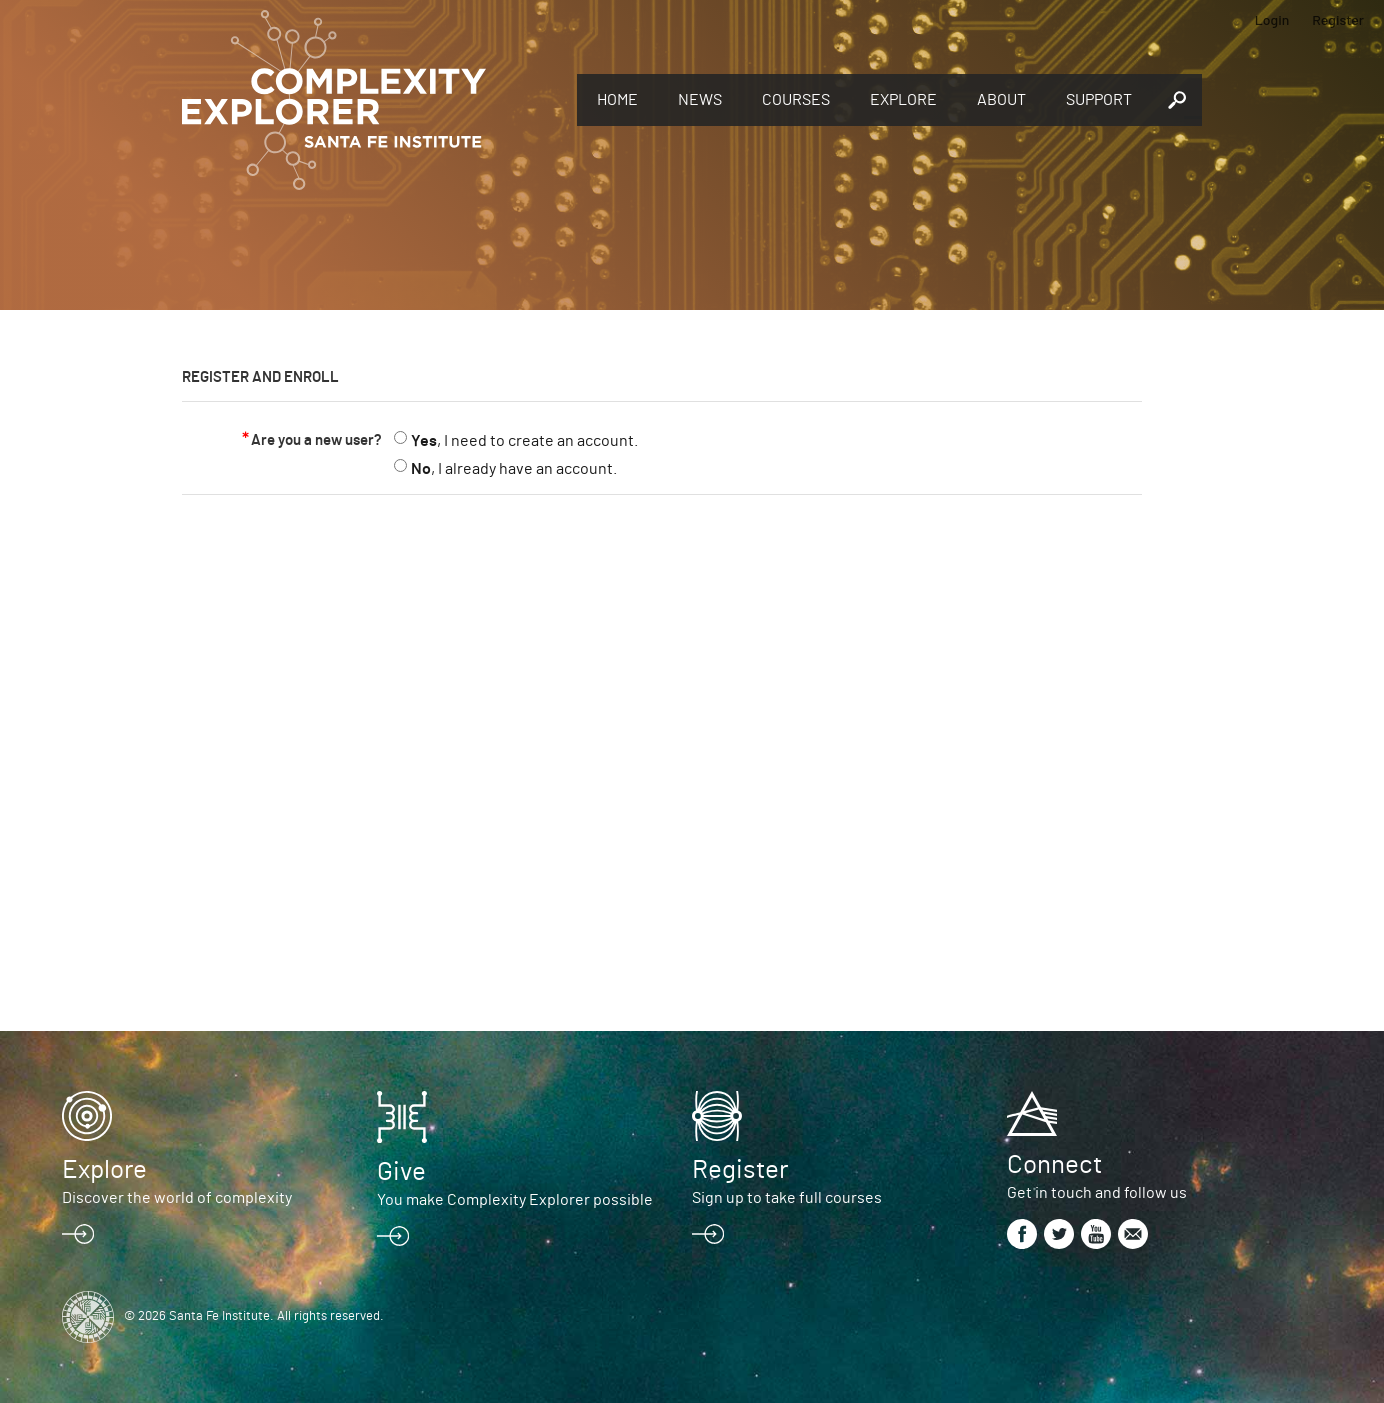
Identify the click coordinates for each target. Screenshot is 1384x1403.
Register (1338, 19)
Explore (903, 100)
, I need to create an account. (524, 441)
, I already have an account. (514, 469)
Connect (1054, 1165)
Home (617, 100)
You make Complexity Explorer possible (515, 1200)
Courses (796, 100)
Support (1099, 100)
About (1001, 100)
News (700, 100)
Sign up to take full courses (787, 1198)
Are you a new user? (316, 440)
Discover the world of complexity (177, 1198)
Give (401, 1172)
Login (1272, 19)
